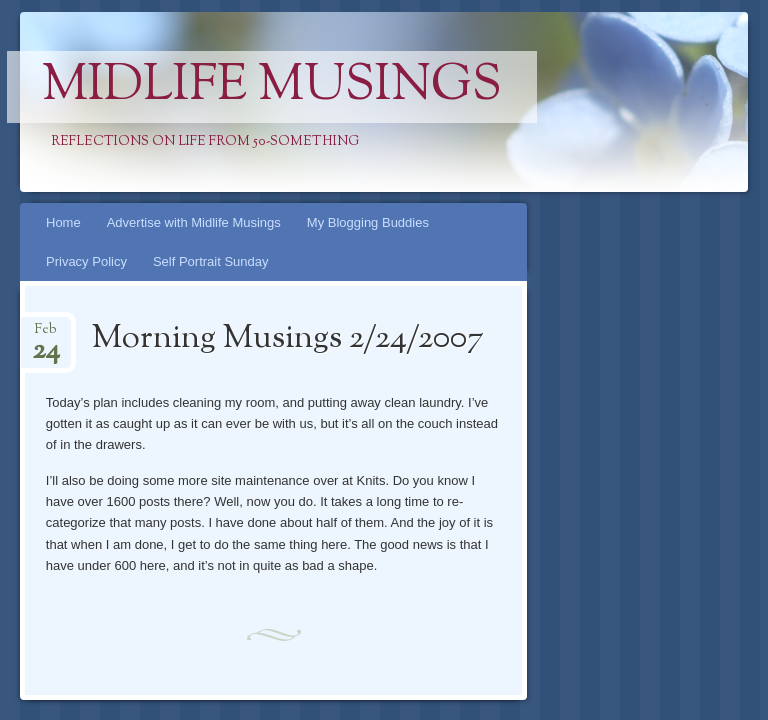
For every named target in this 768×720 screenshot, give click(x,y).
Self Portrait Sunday (211, 261)
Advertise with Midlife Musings (194, 222)
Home (63, 222)
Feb (46, 335)
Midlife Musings (272, 87)
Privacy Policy (86, 261)
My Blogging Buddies (368, 222)
